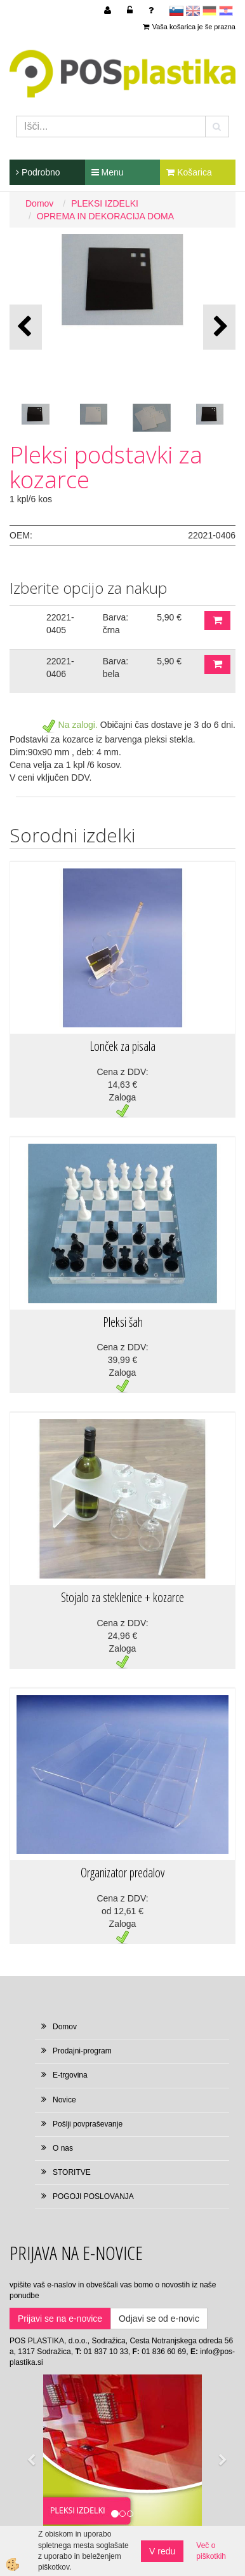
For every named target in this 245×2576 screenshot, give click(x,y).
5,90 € (169, 617)
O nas (63, 2148)
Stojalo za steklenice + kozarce (122, 1597)
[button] (219, 327)
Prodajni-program (82, 2050)
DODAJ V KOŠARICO (217, 620)
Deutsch (209, 11)
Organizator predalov (122, 1872)
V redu (162, 2551)
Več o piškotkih (211, 2551)
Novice (64, 2099)
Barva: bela (115, 667)
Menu (107, 172)
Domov (39, 203)
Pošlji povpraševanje (87, 2124)
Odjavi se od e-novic (159, 2318)
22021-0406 (60, 667)
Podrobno (38, 172)
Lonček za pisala (122, 1046)
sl (176, 11)
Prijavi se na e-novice (60, 2318)
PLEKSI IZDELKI (104, 203)
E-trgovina (70, 2075)
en (193, 11)
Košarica (188, 172)
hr (226, 11)
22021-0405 (60, 623)
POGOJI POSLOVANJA (93, 2196)
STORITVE (72, 2172)
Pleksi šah (123, 1322)
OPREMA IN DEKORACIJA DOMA (105, 216)
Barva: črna (115, 623)
